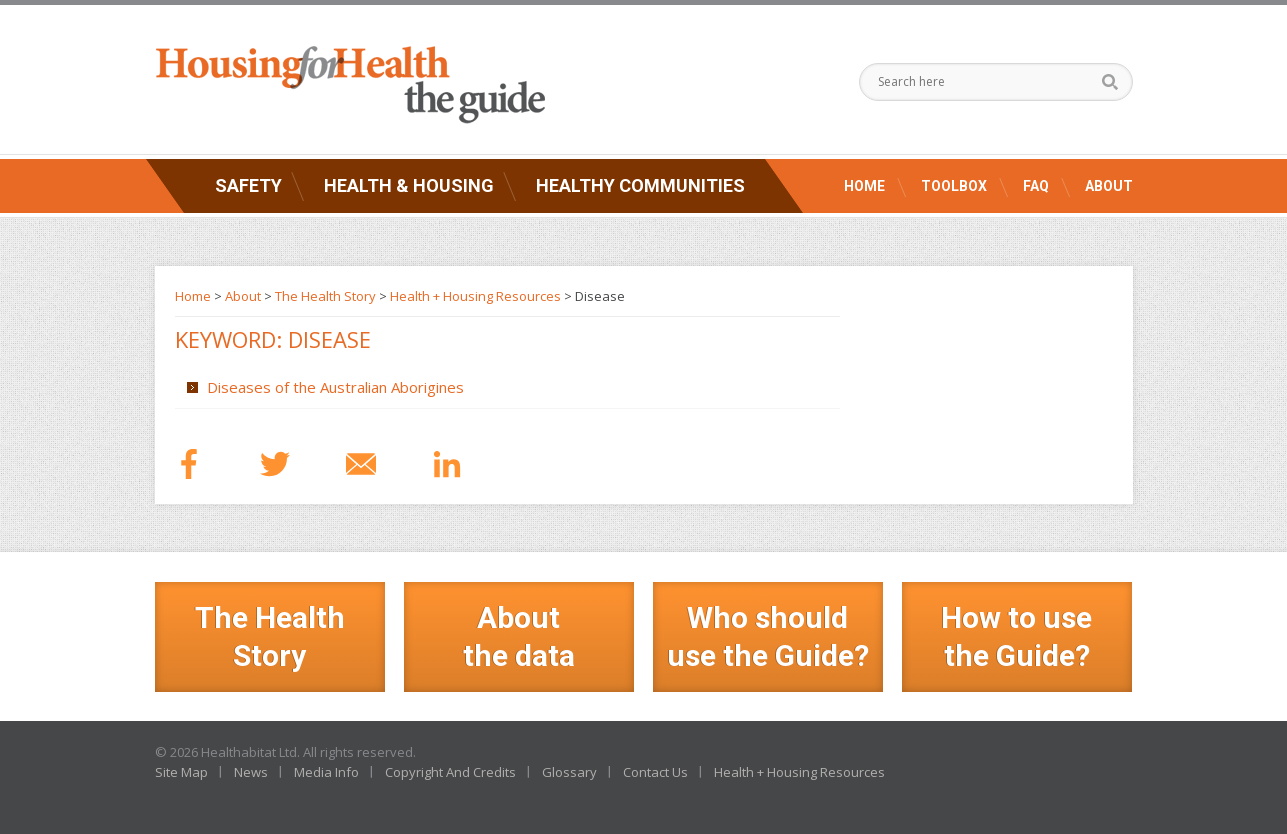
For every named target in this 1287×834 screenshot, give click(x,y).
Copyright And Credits (450, 772)
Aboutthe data (519, 636)
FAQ (1036, 186)
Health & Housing (409, 185)
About (1109, 186)
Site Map (181, 772)
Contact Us (655, 772)
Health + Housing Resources (475, 296)
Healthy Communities (640, 185)
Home (864, 186)
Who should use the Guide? (768, 636)
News (251, 772)
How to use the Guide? (1016, 636)
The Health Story (325, 296)
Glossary (569, 772)
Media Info (326, 772)
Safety (248, 185)
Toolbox (954, 186)
